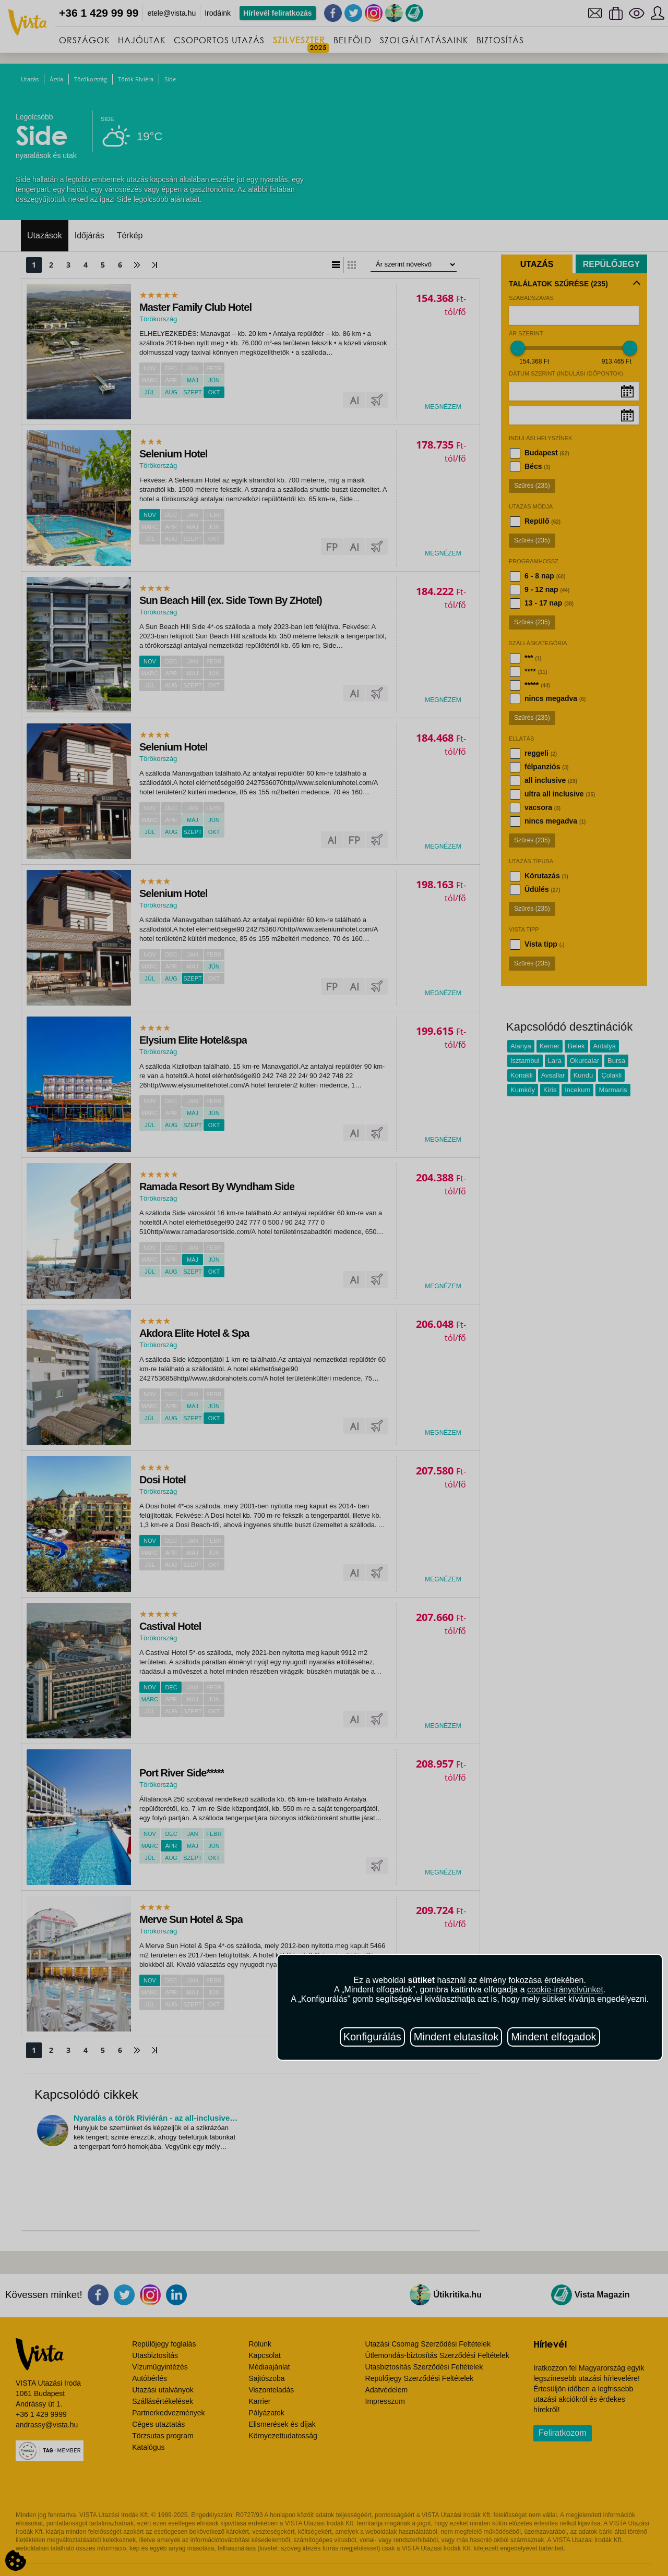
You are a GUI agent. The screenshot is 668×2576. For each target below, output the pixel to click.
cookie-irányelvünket (565, 1989)
